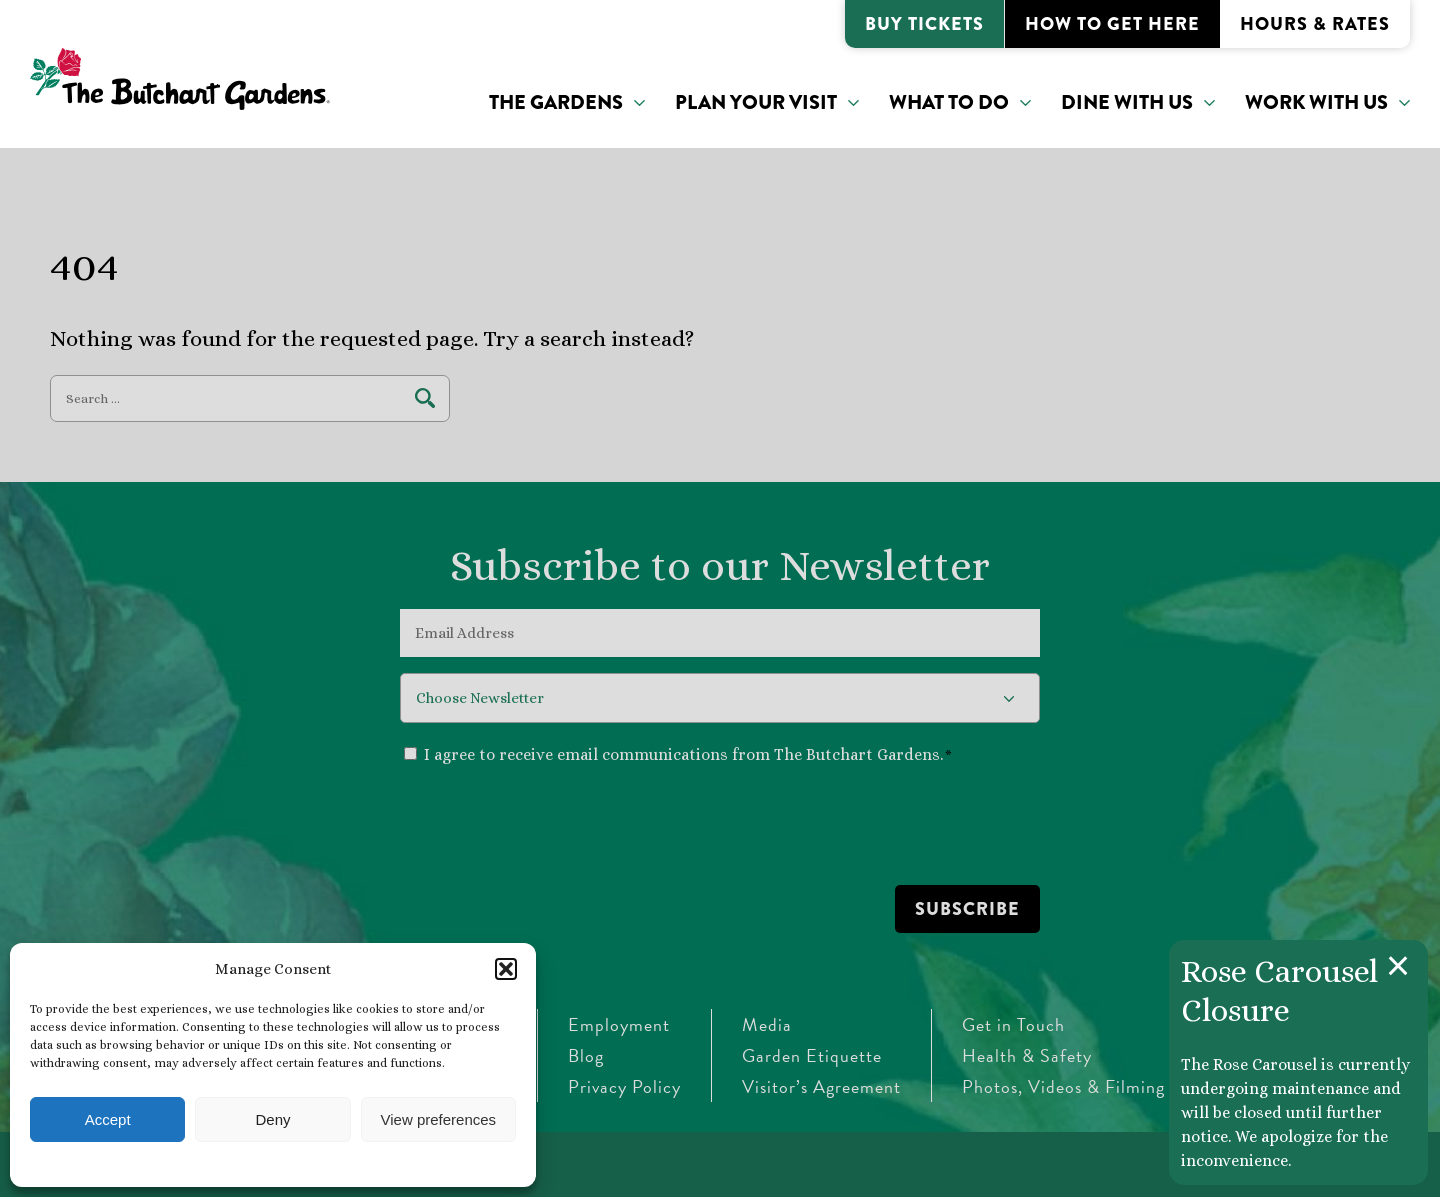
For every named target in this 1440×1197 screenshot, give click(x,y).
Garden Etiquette (812, 1055)
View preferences (439, 1119)
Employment (619, 1024)
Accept (108, 1119)
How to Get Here (1112, 24)
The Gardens (556, 102)
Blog (586, 1055)
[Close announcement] (1398, 966)
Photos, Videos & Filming (1063, 1086)
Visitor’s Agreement (821, 1086)
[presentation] (552, 824)
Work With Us (1316, 102)
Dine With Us (1127, 102)
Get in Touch (1013, 1024)
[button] (506, 969)
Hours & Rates (1315, 24)
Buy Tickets (924, 24)
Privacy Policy (624, 1086)
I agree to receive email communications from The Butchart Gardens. (688, 754)
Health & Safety (1027, 1055)
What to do (949, 102)
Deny (272, 1119)
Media (767, 1024)
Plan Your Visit (756, 102)
